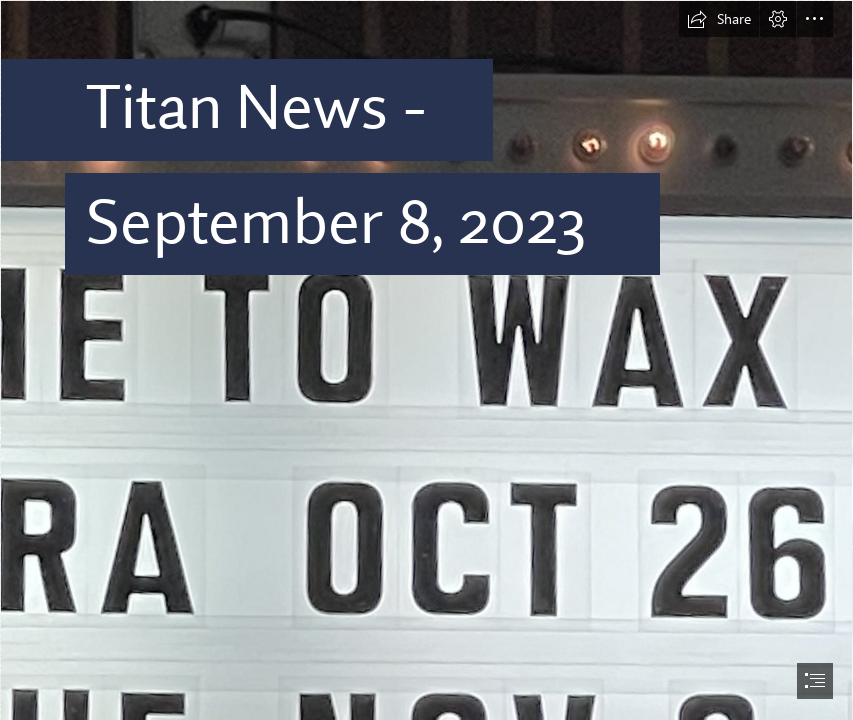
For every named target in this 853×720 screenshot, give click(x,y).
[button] (719, 19)
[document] (426, 360)
